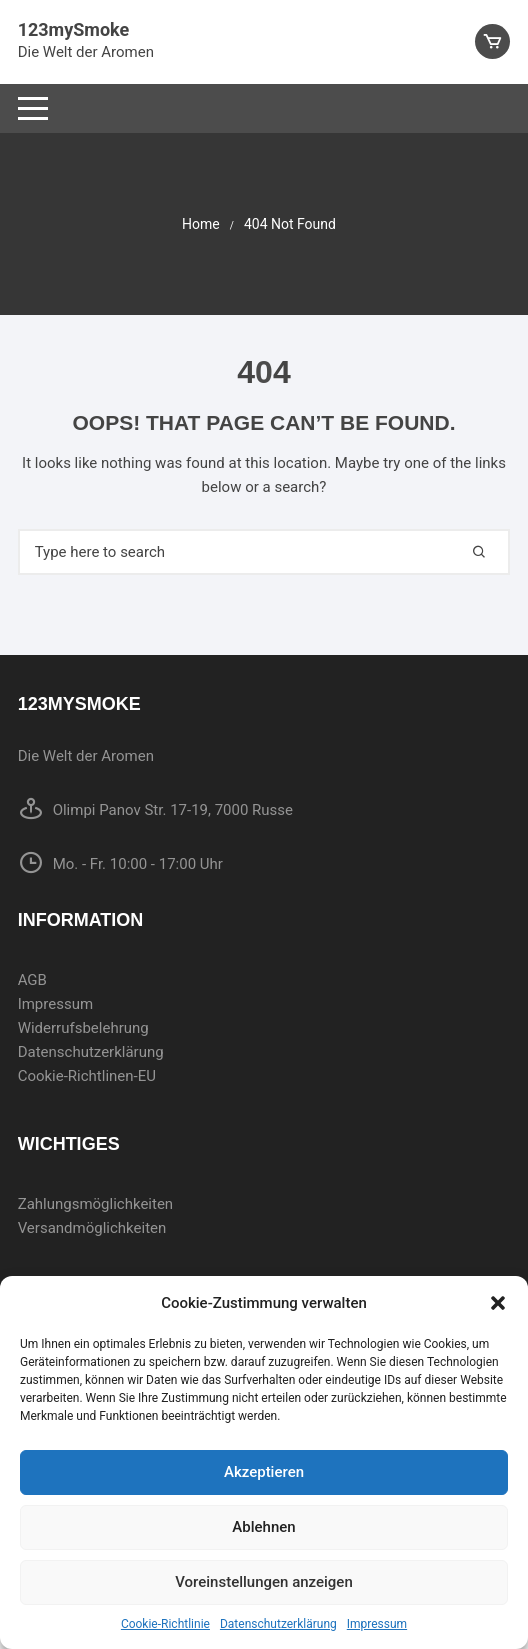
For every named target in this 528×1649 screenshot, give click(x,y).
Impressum (377, 1624)
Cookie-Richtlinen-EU (87, 1076)
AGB (32, 980)
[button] (498, 1303)
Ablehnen (263, 1527)
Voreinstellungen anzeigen (264, 1582)
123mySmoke (73, 29)
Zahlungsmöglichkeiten (96, 1204)
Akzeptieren (264, 1472)
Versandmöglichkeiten (92, 1228)
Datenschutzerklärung (278, 1624)
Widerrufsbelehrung (83, 1028)
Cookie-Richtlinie (165, 1624)
